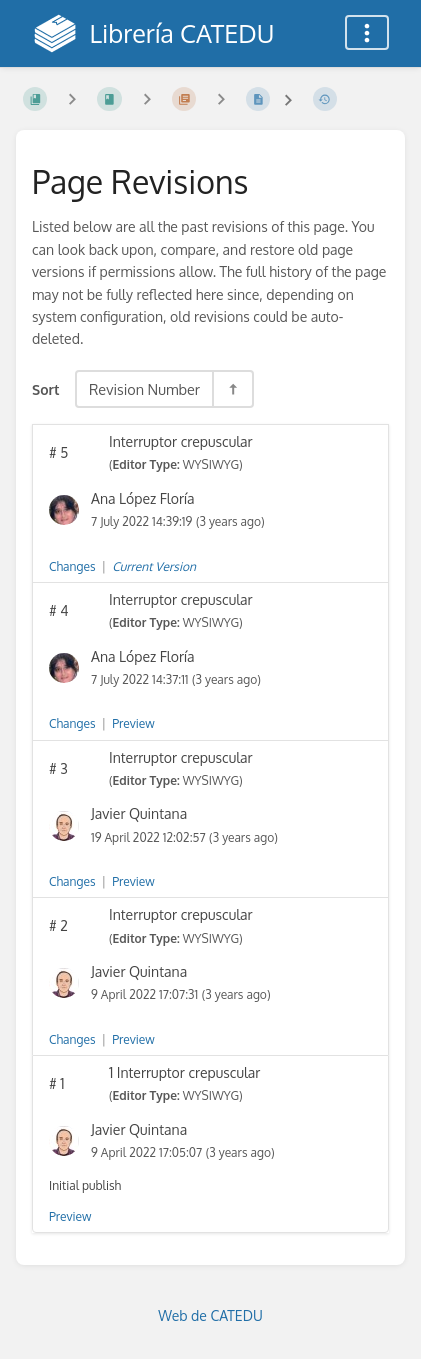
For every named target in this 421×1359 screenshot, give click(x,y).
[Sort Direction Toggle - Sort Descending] (232, 389)
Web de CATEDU (210, 1315)
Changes (72, 566)
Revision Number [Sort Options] (144, 389)
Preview (133, 723)
